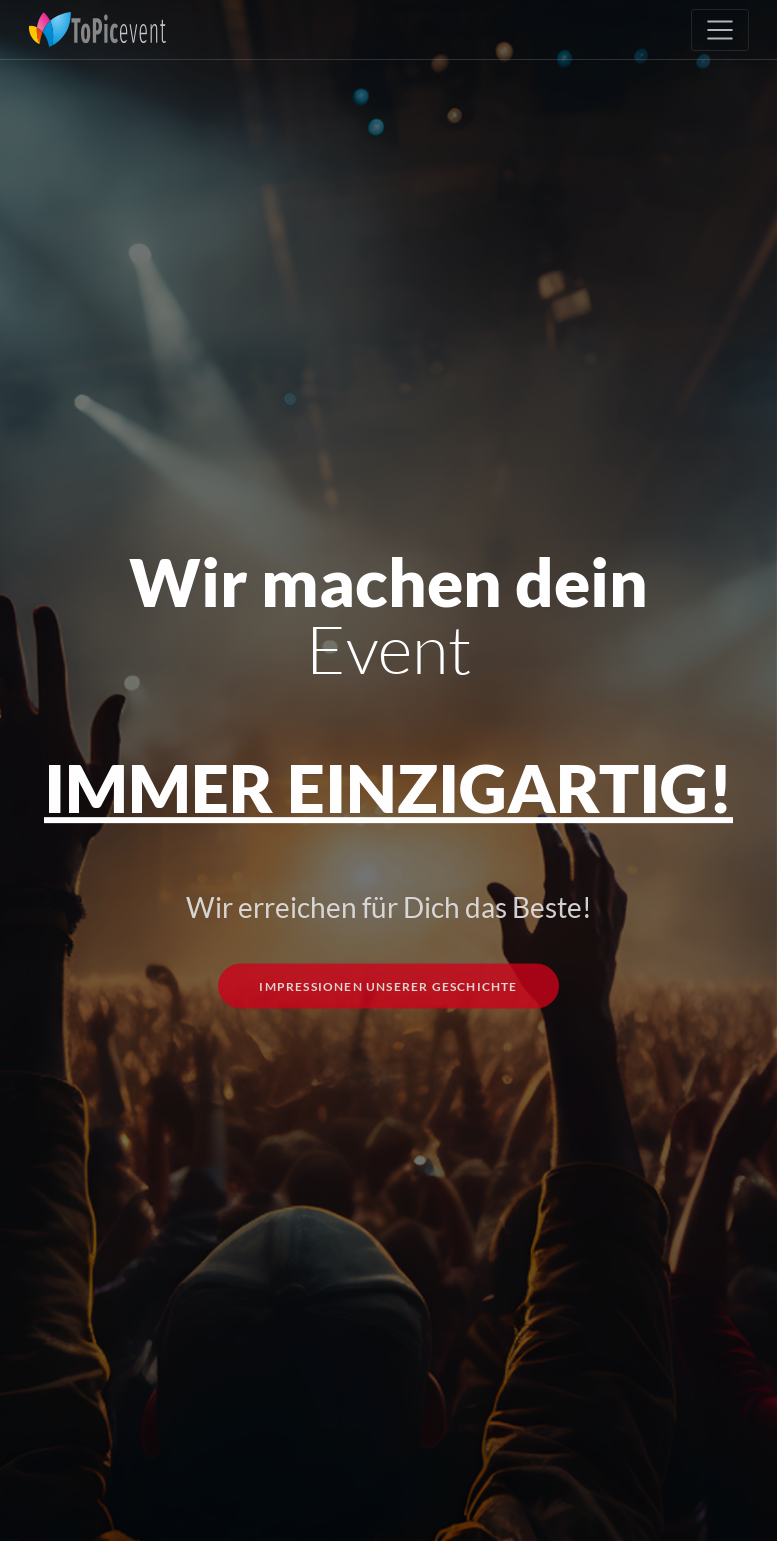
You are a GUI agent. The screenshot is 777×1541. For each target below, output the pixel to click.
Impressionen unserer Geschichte (388, 1017)
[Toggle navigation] (720, 30)
